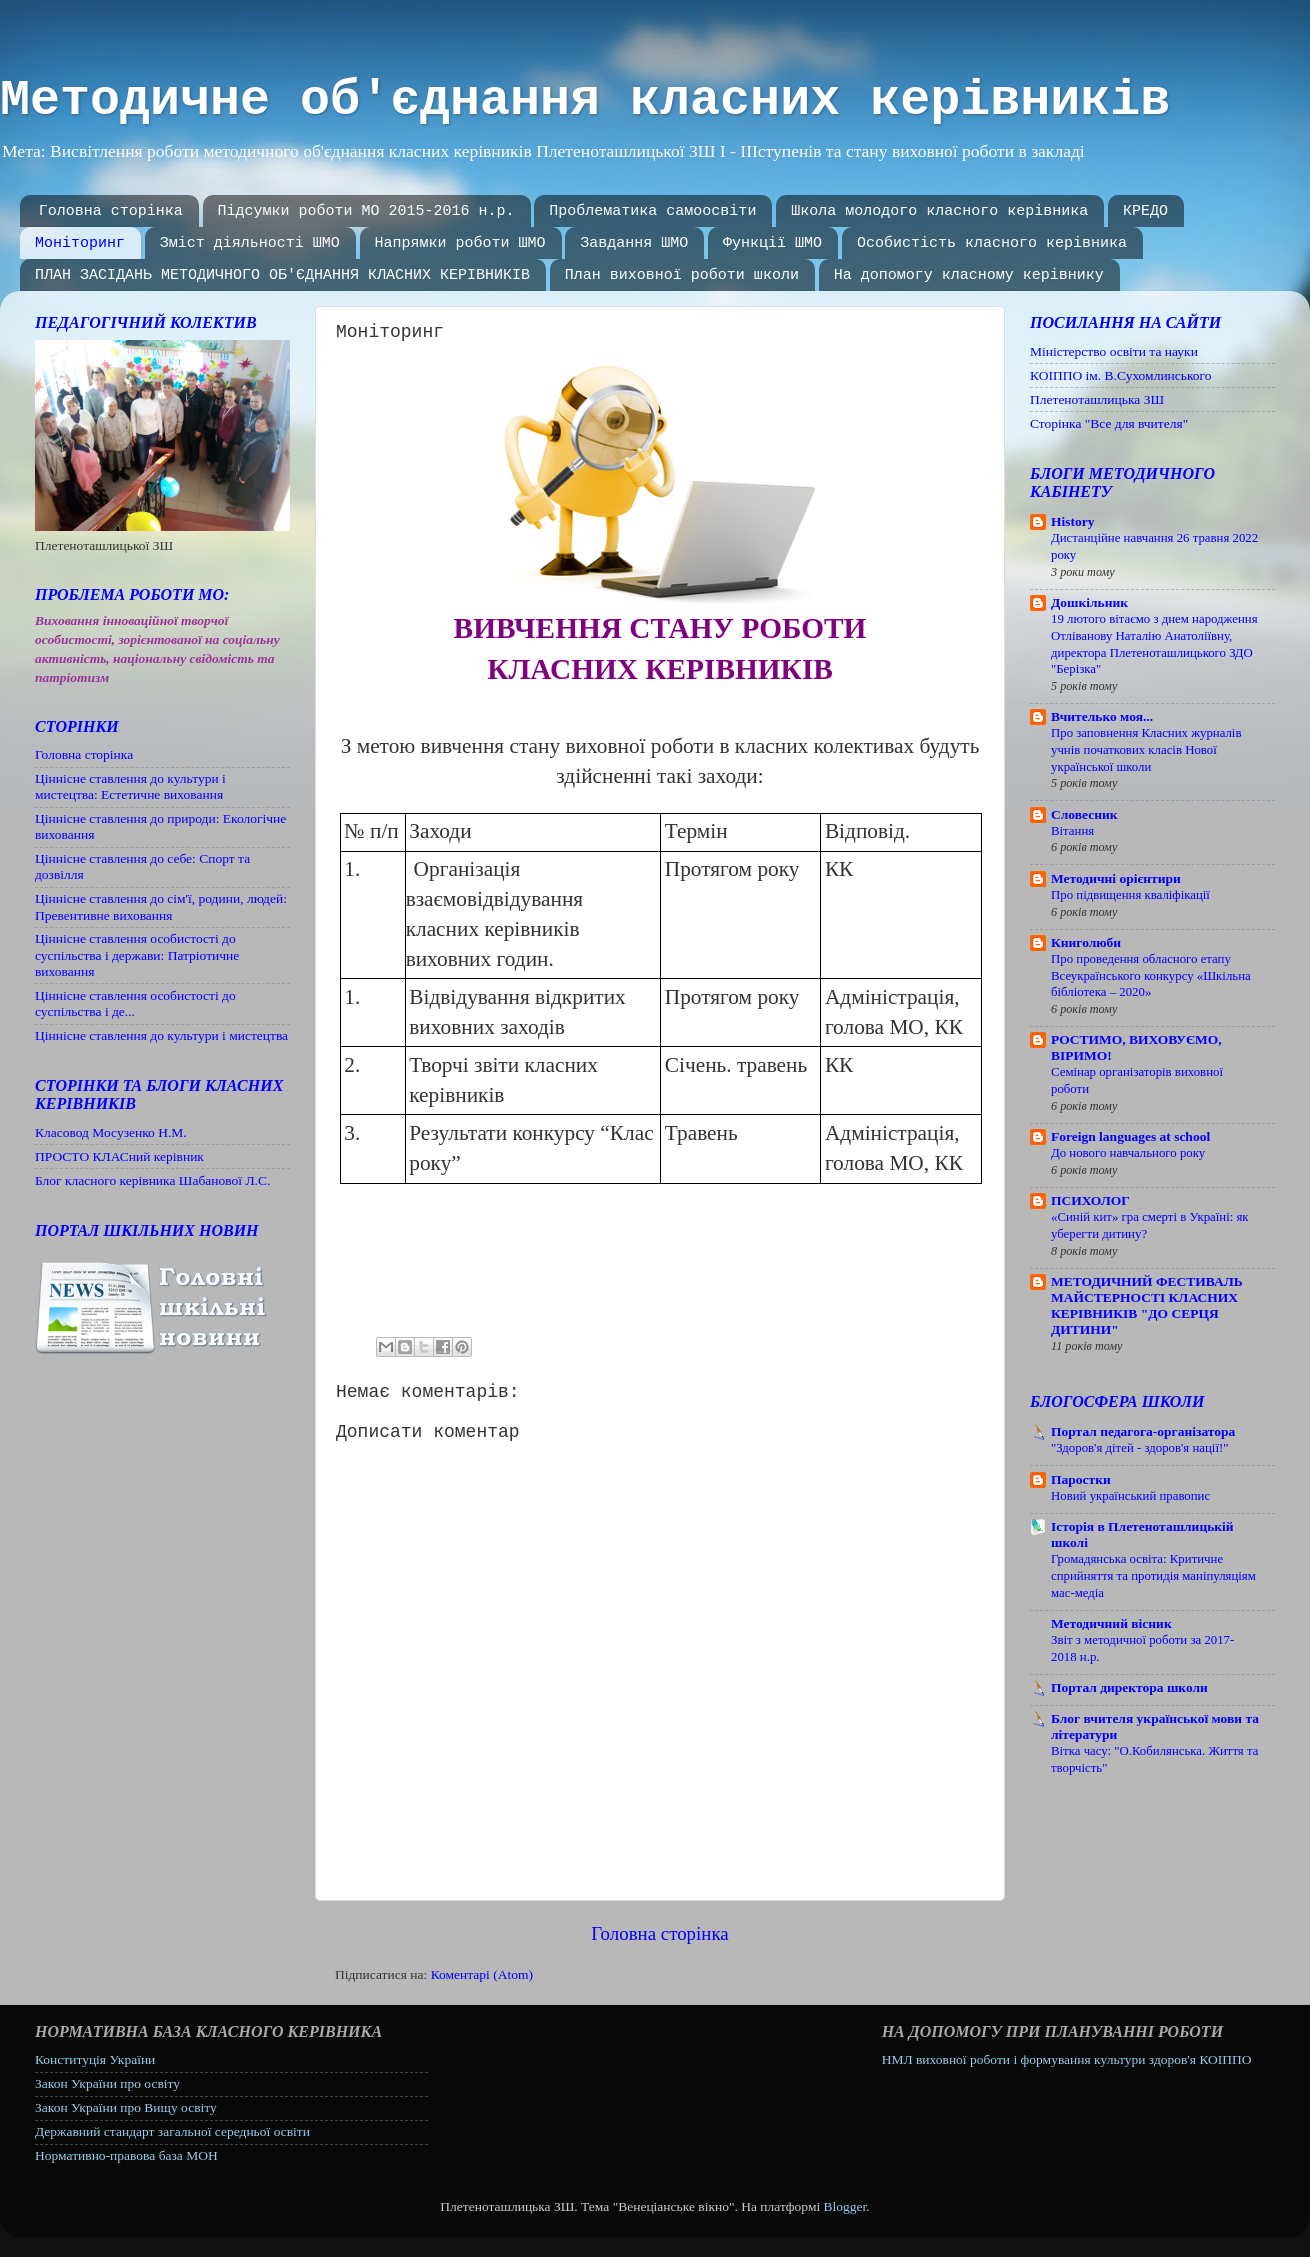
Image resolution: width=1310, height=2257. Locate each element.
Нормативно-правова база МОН (126, 2155)
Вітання (1072, 831)
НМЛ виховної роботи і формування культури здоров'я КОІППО (1067, 2059)
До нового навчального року (1128, 1153)
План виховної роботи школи (682, 275)
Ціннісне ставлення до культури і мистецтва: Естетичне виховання (130, 786)
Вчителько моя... (1102, 716)
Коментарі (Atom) (482, 1974)
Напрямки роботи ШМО (460, 243)
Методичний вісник (1111, 1623)
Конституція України (95, 2059)
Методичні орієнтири (1116, 878)
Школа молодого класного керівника (939, 211)
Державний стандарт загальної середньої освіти (172, 2131)
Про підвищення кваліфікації (1130, 895)
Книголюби (1086, 942)
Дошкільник (1089, 602)
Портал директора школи (1129, 1687)
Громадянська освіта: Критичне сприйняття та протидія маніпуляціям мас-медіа (1153, 1575)
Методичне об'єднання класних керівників (585, 100)
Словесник (1084, 814)
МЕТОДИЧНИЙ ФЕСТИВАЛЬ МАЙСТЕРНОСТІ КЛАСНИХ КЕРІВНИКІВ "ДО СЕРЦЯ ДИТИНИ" (1147, 1305)
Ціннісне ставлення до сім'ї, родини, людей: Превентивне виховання (161, 906)
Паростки (1081, 1479)
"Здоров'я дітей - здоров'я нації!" (1139, 1448)
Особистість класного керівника (992, 243)
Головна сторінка (111, 211)
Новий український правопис (1130, 1496)
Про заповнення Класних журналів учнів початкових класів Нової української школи (1146, 749)
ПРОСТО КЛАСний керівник (119, 1156)
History (1073, 521)
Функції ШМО (772, 243)
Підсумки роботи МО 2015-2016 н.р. (366, 211)
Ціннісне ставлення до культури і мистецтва (161, 1035)
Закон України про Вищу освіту (126, 2107)
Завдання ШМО (634, 243)
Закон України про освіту (107, 2083)
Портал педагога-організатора (1143, 1431)
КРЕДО (1145, 211)
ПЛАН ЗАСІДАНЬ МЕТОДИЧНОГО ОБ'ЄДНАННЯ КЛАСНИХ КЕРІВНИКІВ (282, 275)
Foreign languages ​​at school (1130, 1136)
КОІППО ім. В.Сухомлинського (1121, 375)
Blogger (845, 2206)
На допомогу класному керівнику (969, 275)
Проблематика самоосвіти (652, 211)
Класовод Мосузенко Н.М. (111, 1132)
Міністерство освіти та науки (1114, 351)
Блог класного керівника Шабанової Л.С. (152, 1180)
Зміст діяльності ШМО (250, 243)
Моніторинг (80, 243)
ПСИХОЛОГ (1090, 1200)
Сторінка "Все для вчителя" (1109, 423)
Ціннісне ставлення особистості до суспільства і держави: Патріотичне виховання (137, 954)
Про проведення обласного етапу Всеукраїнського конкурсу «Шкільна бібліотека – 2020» (1151, 975)
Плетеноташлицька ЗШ (1097, 399)
